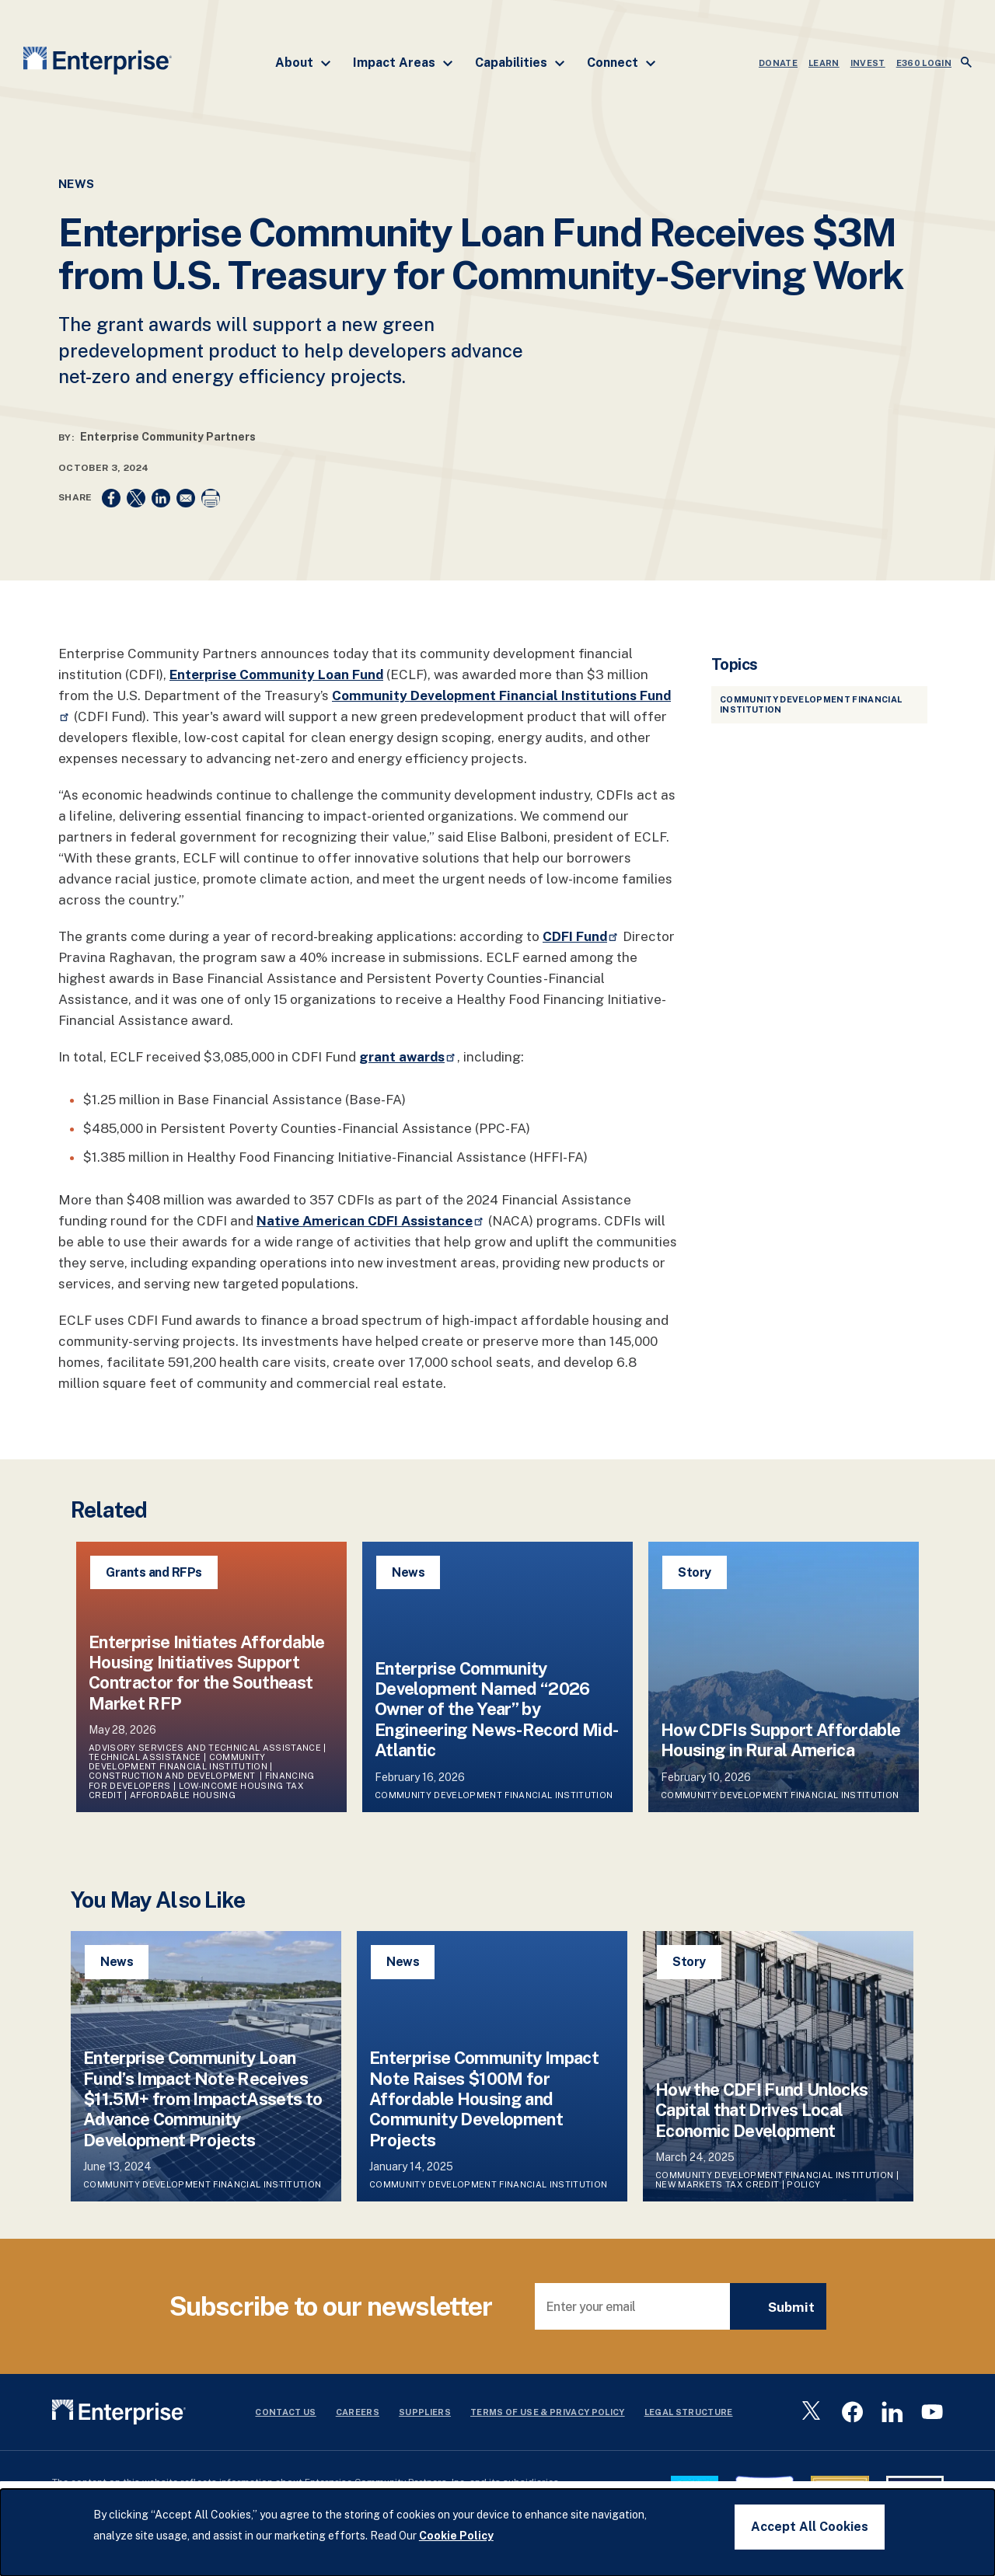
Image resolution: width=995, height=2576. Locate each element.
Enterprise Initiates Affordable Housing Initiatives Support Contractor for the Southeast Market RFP (207, 1672)
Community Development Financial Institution (178, 1761)
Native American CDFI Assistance (371, 1221)
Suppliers (425, 2412)
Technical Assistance (145, 1757)
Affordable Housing (183, 1795)
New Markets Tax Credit (717, 2184)
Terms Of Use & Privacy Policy (547, 2412)
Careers (357, 2412)
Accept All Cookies (809, 2526)
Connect (621, 62)
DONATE (778, 63)
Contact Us (285, 2412)
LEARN (824, 63)
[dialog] (497, 2532)
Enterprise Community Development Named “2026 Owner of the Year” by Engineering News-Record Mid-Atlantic (497, 1709)
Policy (804, 2184)
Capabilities (520, 62)
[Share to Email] (185, 498)
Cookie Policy (456, 2535)
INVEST (867, 63)
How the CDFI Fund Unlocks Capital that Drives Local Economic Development (761, 2110)
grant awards (408, 1057)
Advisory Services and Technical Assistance (205, 1747)
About (303, 62)
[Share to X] (136, 498)
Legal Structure (688, 2412)
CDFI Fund (581, 936)
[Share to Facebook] (111, 498)
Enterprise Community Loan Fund (276, 674)
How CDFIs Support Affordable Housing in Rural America (781, 1740)
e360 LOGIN (923, 63)
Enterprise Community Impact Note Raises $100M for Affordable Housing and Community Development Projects (484, 2099)
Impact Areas (403, 62)
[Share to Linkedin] (161, 498)
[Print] (210, 498)
